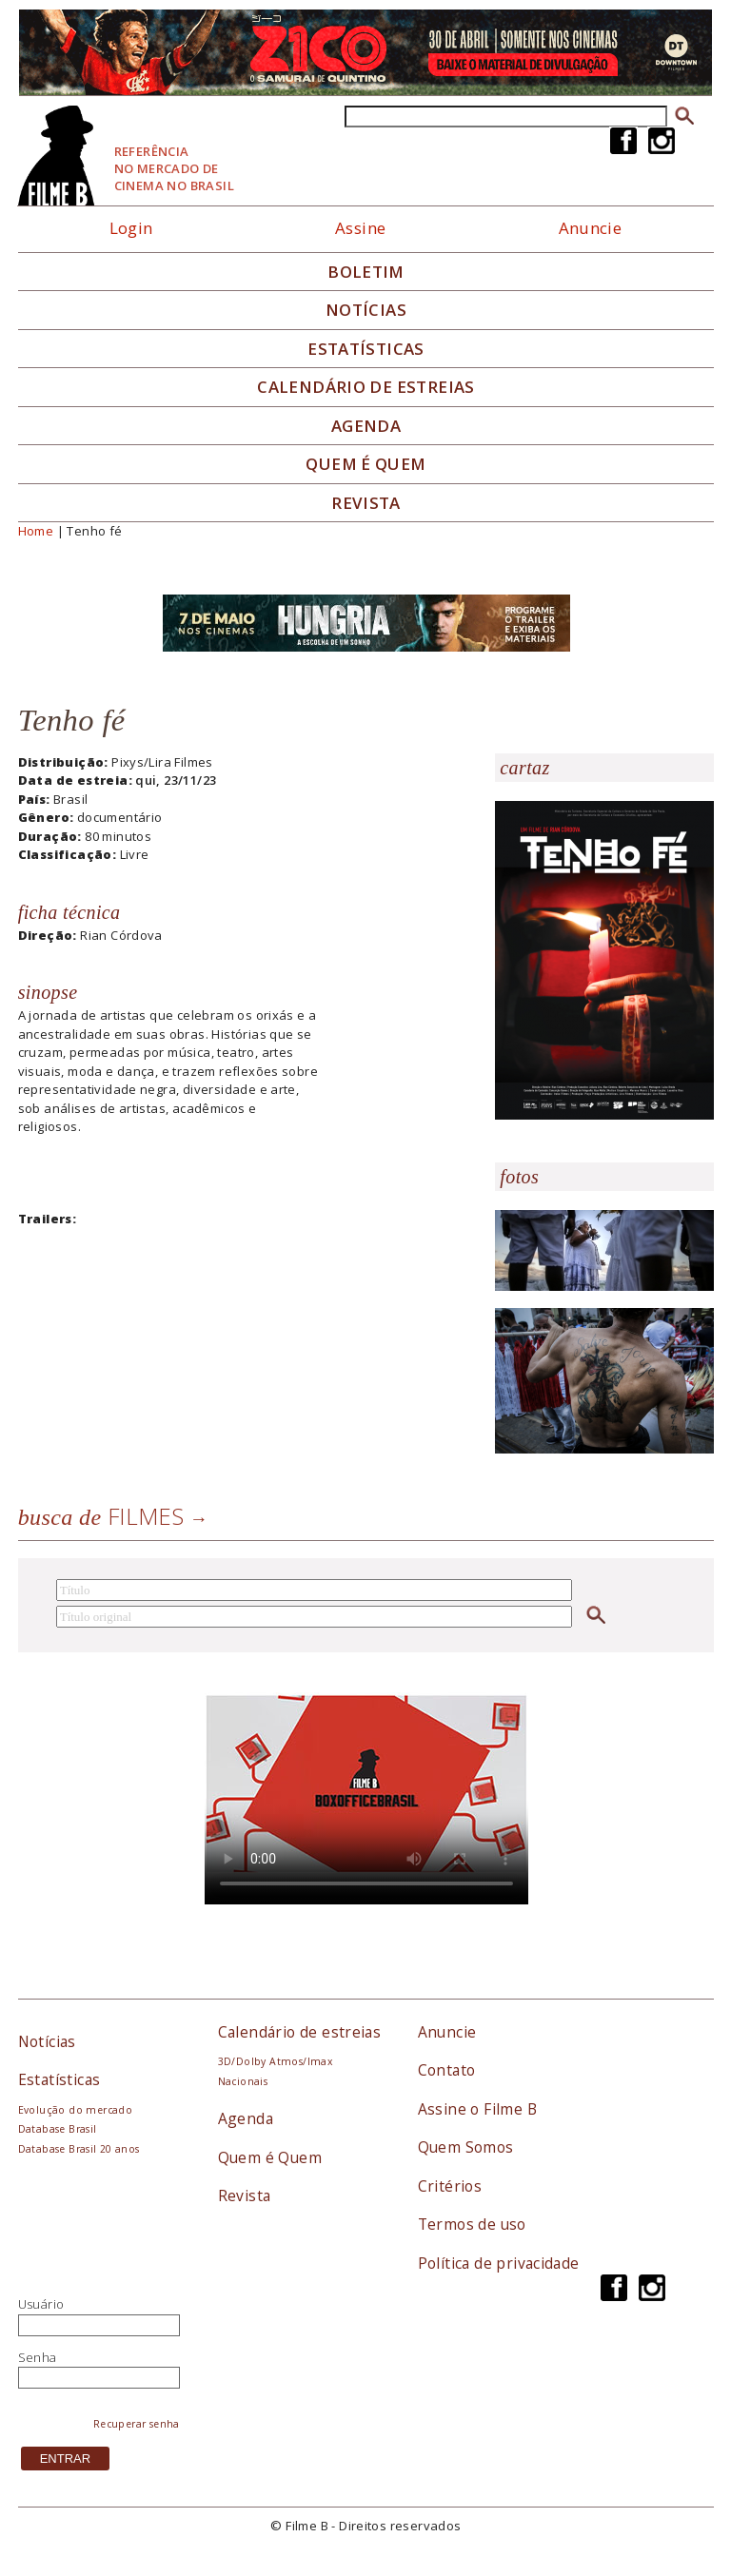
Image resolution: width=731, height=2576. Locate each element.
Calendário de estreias (300, 2031)
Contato (447, 2069)
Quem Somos (466, 2147)
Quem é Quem (270, 2157)
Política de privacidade (499, 2263)
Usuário (41, 2304)
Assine (360, 228)
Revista (366, 503)
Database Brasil (57, 2129)
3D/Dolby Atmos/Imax (275, 2061)
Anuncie (590, 228)
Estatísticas (366, 349)
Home (36, 530)
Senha (37, 2357)
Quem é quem (365, 464)
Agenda (366, 426)
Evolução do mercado (75, 2110)
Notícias (366, 310)
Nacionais (243, 2081)
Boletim (366, 272)
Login (131, 228)
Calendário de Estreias (366, 387)
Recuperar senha (136, 2423)
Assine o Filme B (477, 2108)
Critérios (450, 2186)
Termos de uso (472, 2224)
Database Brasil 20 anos (79, 2149)
